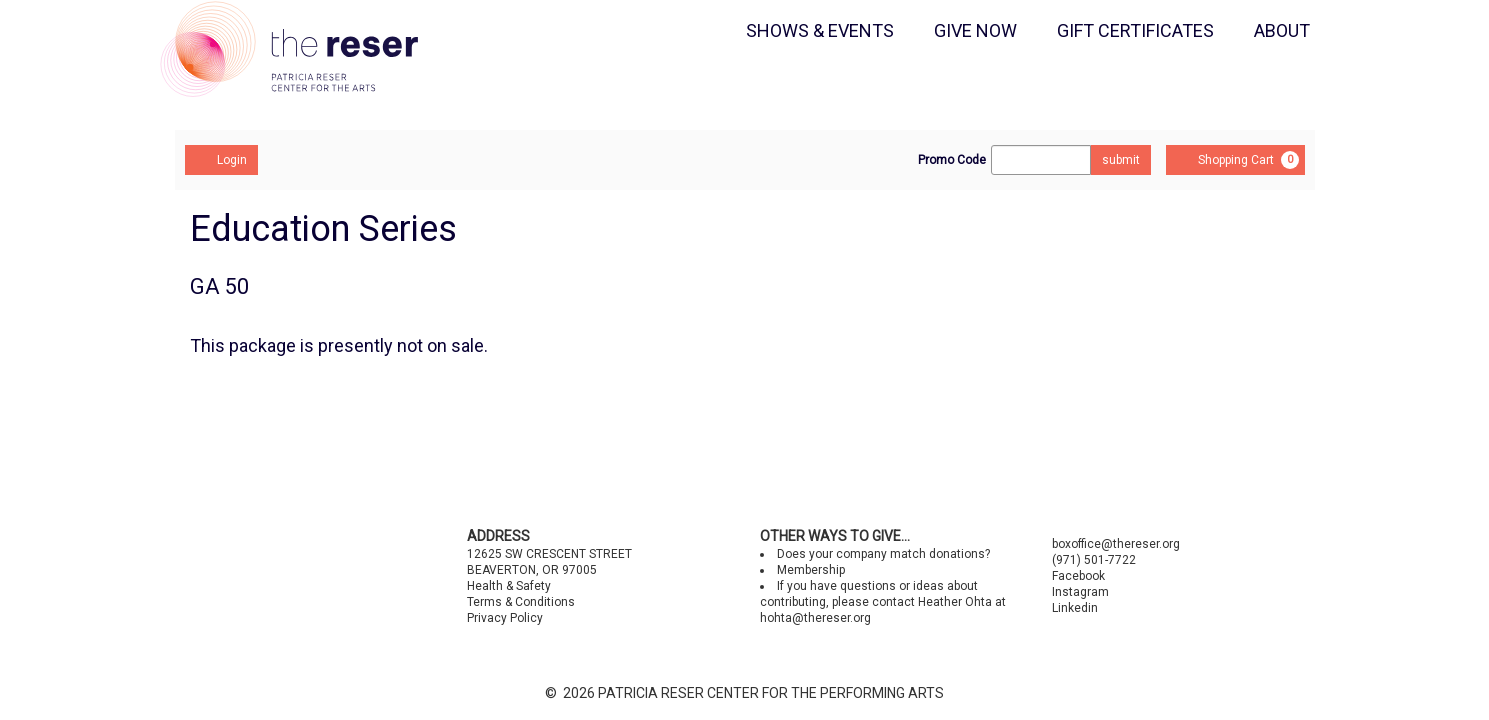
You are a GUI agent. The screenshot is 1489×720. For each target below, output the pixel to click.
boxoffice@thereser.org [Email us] (1116, 544)
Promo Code (952, 160)
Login (221, 159)
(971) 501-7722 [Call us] (1094, 560)
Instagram (1080, 592)
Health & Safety (509, 586)
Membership (811, 570)
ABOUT (1282, 30)
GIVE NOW (975, 30)
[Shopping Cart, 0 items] (1235, 160)
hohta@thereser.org (815, 618)
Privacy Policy (505, 618)
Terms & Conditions (521, 602)
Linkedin (1075, 608)
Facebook (1078, 576)
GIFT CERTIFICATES (1135, 30)
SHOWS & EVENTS (820, 30)
